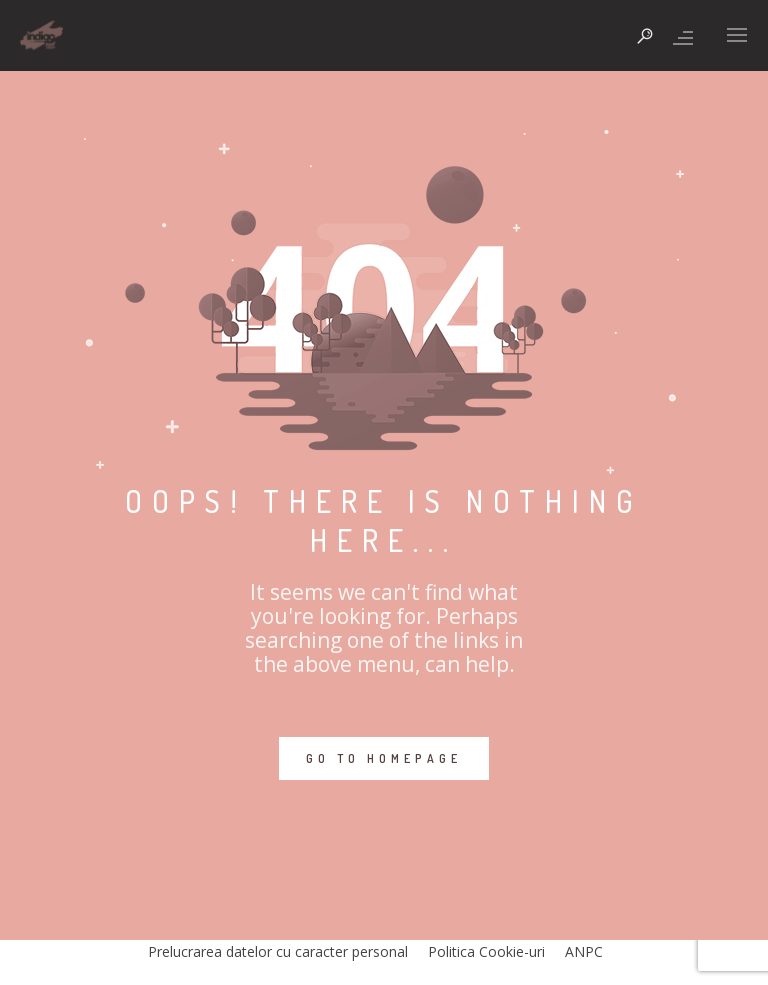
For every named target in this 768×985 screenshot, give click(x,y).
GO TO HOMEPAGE (384, 758)
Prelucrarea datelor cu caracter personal (278, 951)
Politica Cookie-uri (486, 951)
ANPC (584, 951)
